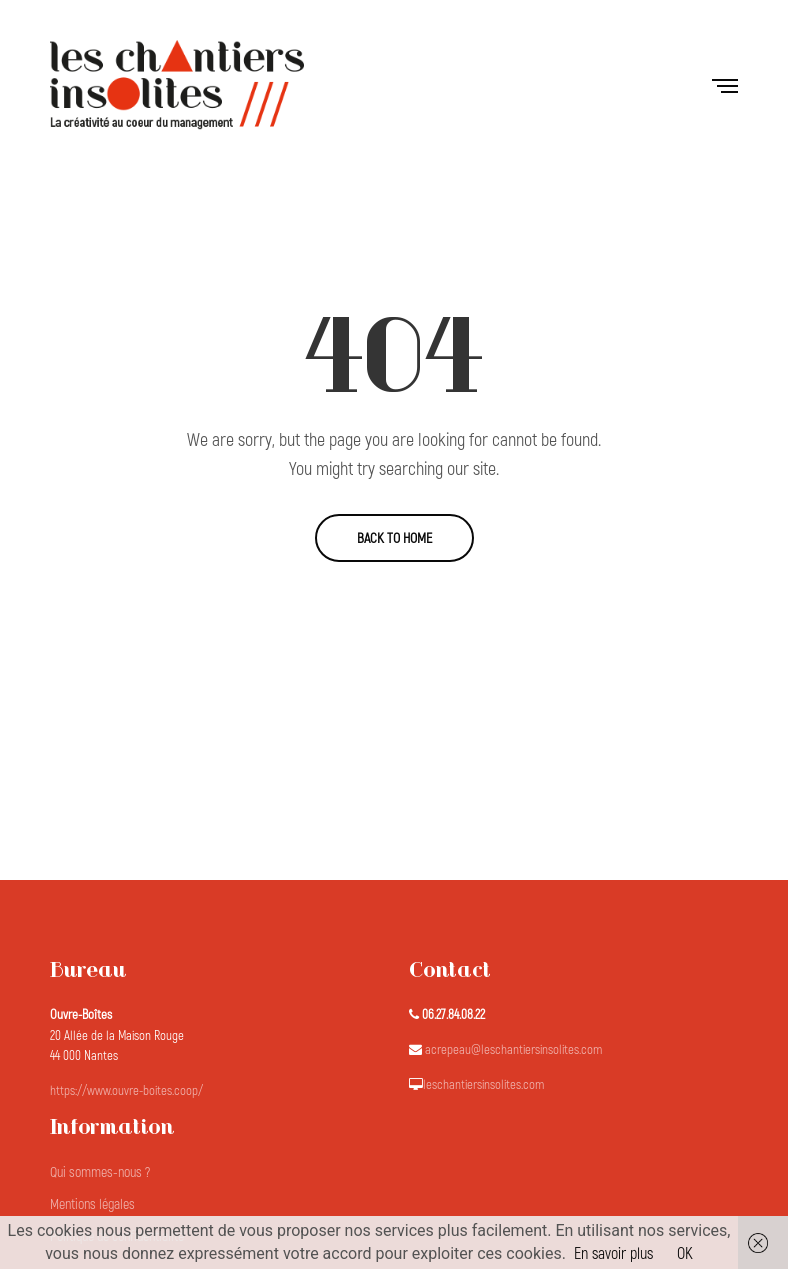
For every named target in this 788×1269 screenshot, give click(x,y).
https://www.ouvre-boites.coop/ (126, 1091)
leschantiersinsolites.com (483, 1085)
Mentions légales (92, 1204)
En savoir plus (613, 1254)
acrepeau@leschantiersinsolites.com (513, 1050)
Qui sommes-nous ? (100, 1172)
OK (685, 1254)
